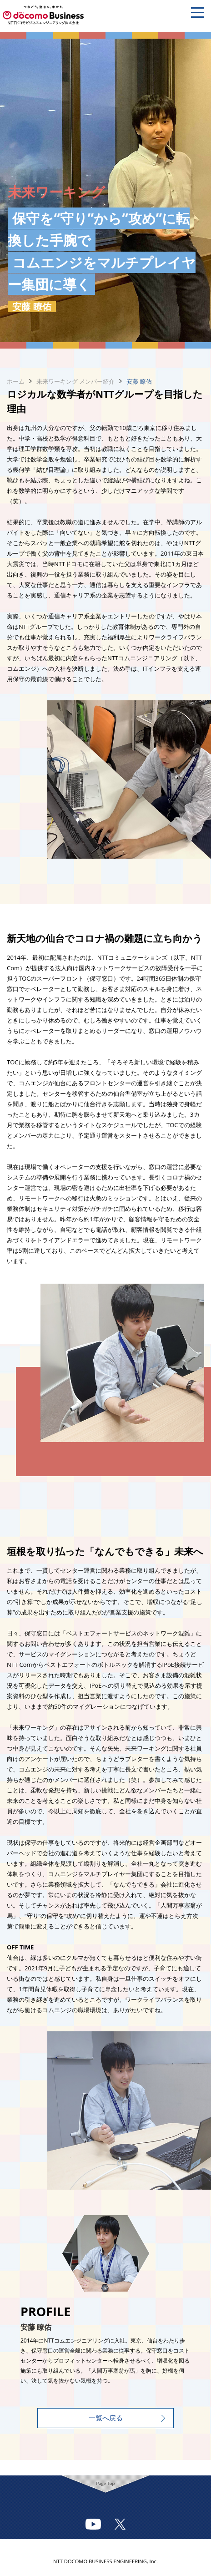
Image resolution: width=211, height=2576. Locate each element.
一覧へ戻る (106, 2417)
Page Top (105, 2483)
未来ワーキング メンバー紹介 (75, 381)
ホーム (16, 381)
